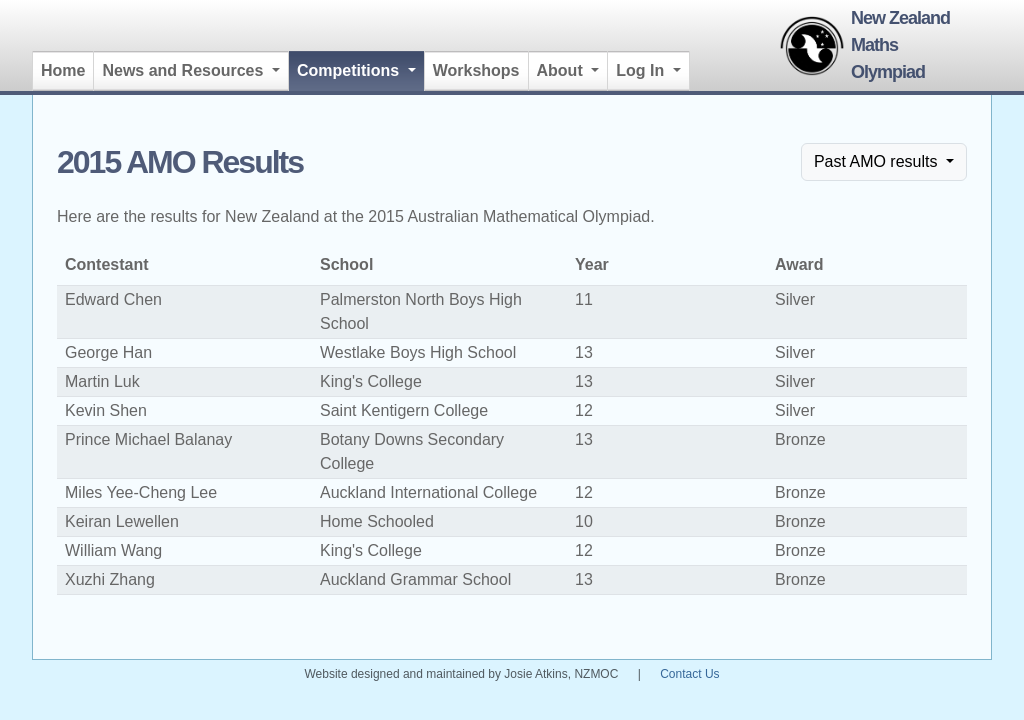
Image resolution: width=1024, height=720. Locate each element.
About (562, 70)
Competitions (361, 68)
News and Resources (184, 70)
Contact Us (689, 674)
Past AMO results (878, 161)
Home (63, 70)
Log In (642, 70)
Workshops (476, 70)
